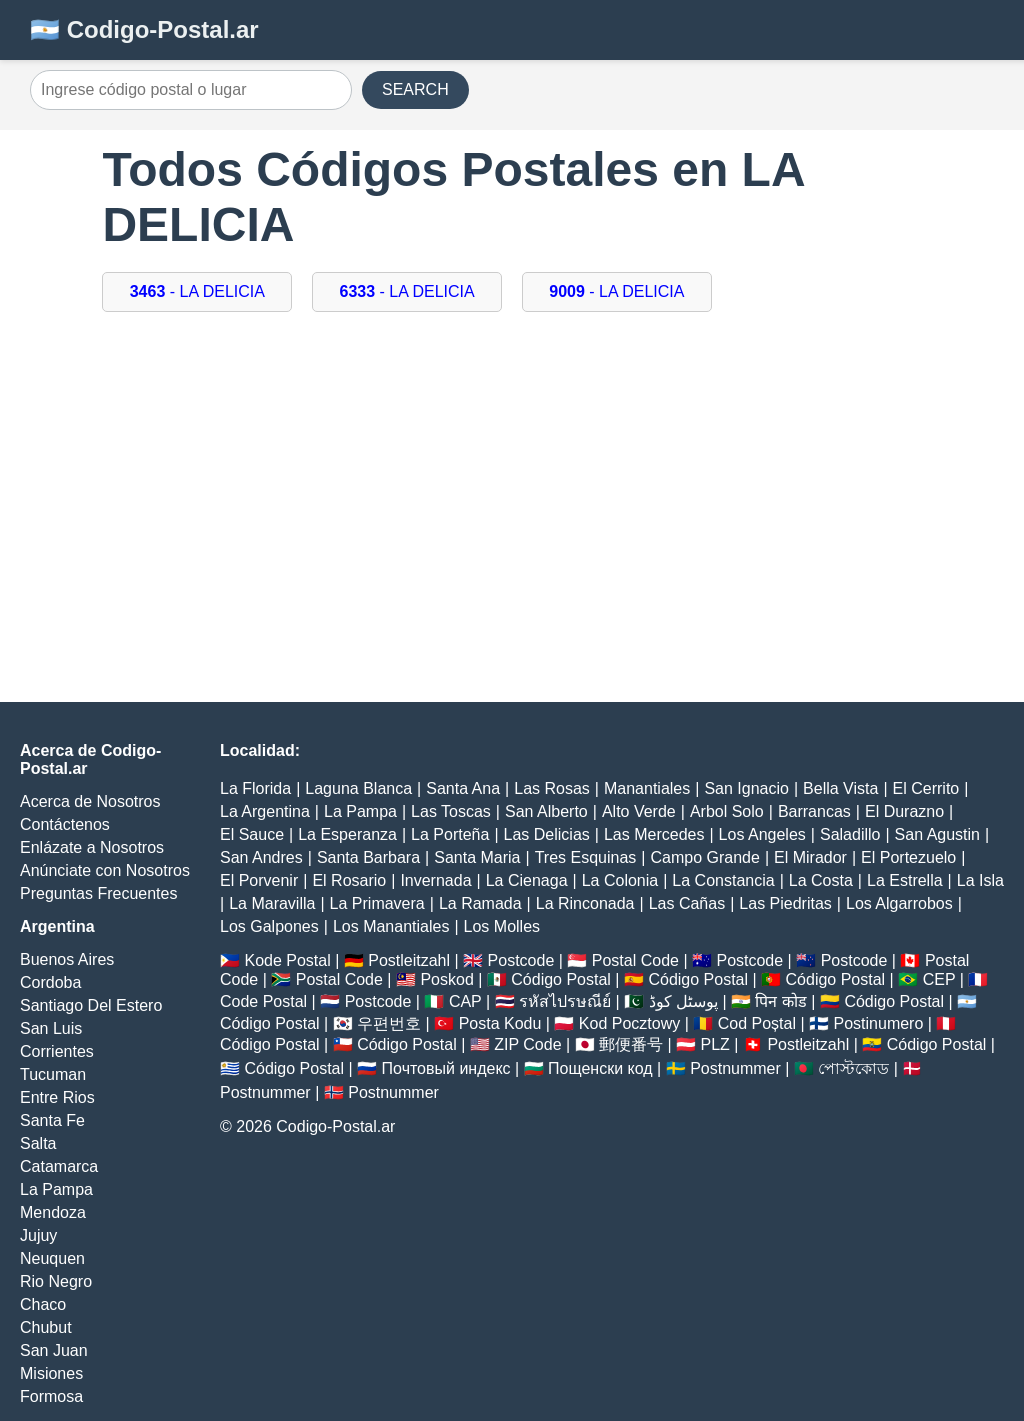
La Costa (821, 880)
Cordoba (50, 982)
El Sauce (252, 834)
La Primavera (377, 903)
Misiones (51, 1373)
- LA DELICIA (197, 291)
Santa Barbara (368, 857)
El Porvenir (259, 880)
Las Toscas (451, 811)
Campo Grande (704, 857)
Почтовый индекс (446, 1068)
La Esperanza (347, 834)
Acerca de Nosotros (90, 801)
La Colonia (620, 880)
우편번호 (389, 1023)
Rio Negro (56, 1281)
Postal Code (635, 960)
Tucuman (53, 1074)
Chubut (46, 1327)
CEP (939, 979)
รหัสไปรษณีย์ (565, 1001)
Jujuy (38, 1235)
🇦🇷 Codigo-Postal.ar (144, 29)
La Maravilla (272, 903)
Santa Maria (477, 857)
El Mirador (810, 857)
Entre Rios (57, 1097)
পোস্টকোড (853, 1068)
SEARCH (415, 89)
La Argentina (265, 811)
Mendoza (53, 1212)
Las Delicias (547, 834)
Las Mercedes (654, 834)
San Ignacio (746, 788)
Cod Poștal (757, 1023)
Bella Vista (840, 788)
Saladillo (850, 834)
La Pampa (56, 1189)
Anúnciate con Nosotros (105, 870)
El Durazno (904, 811)
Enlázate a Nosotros (92, 847)
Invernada (435, 880)
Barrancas (814, 811)
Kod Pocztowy (629, 1023)
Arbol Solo (727, 811)
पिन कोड (780, 1001)
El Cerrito (926, 788)
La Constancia (723, 880)
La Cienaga (527, 880)
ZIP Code (527, 1044)
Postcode (521, 960)
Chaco (43, 1304)
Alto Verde (639, 811)
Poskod (446, 979)
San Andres (261, 857)
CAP (465, 1001)
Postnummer (735, 1068)
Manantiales (647, 788)
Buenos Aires (67, 959)
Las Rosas (552, 788)
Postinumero (879, 1023)
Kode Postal (287, 960)
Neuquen (52, 1258)
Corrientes (57, 1051)
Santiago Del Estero (91, 1005)
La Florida (255, 788)
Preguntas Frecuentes (98, 893)
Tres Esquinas (586, 857)
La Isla (980, 880)
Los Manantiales (391, 926)
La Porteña (450, 834)
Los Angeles (762, 834)
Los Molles (502, 926)
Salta (38, 1143)
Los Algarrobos (899, 903)
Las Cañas (687, 903)
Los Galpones (269, 926)
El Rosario (349, 880)
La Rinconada (585, 903)
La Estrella (905, 880)
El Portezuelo (908, 857)
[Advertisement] (512, 492)
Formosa (51, 1396)
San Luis (51, 1028)
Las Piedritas (785, 903)
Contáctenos (65, 824)
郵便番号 (631, 1044)
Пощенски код (600, 1068)
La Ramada (480, 903)
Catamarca (59, 1166)
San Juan (54, 1350)
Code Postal (263, 1001)
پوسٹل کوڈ (683, 1001)
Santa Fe (52, 1120)
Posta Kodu (500, 1023)
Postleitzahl (409, 960)
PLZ (715, 1044)
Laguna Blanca (358, 788)
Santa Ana (463, 788)
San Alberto (546, 811)
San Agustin (937, 834)
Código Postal (561, 979)
